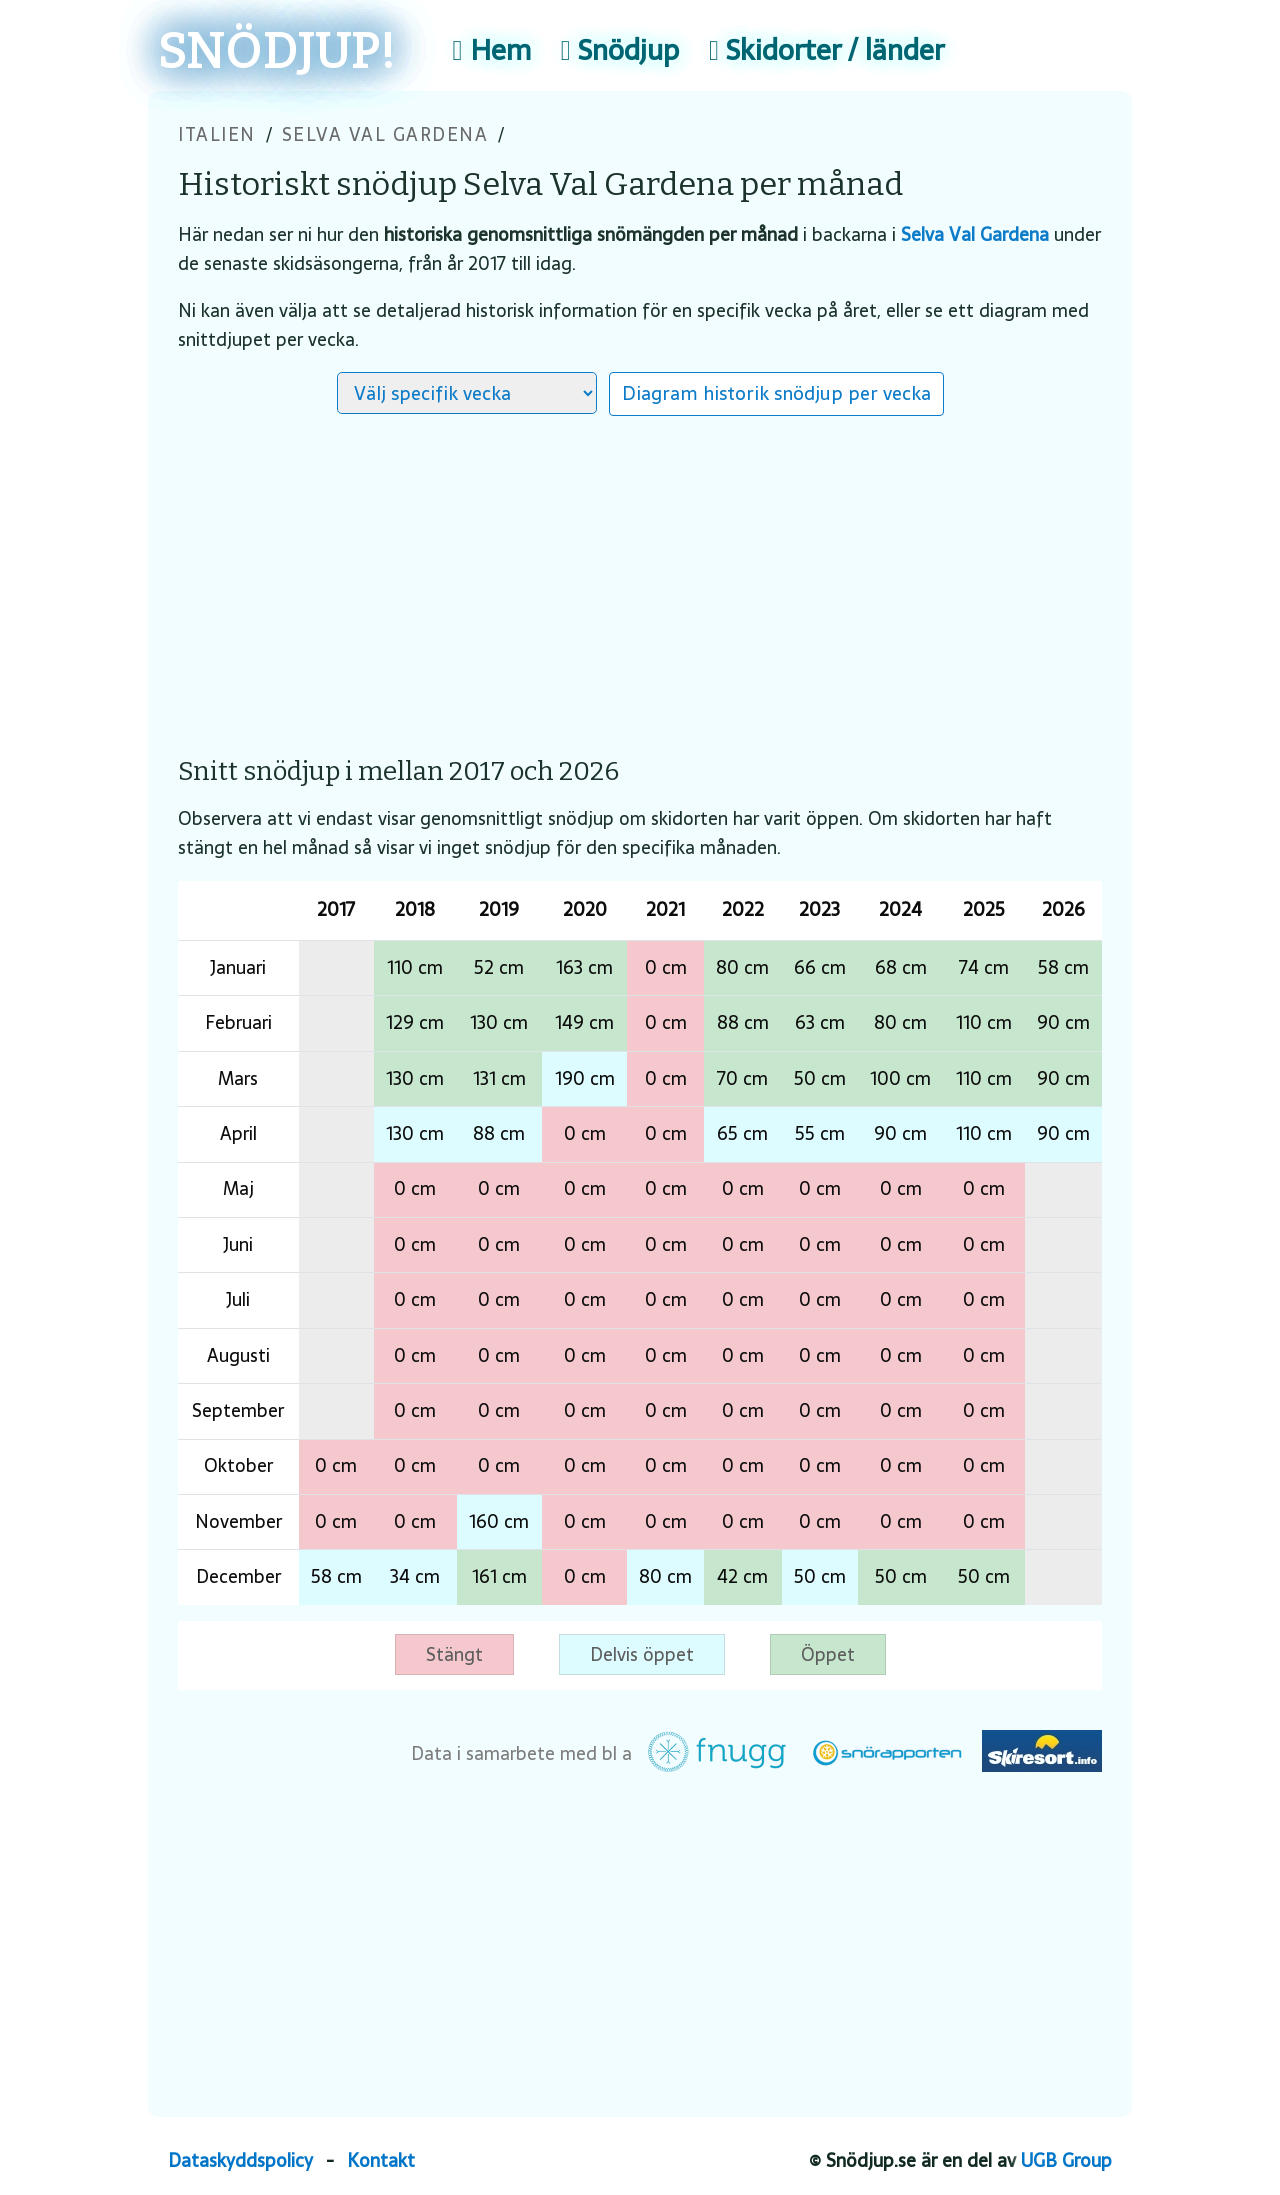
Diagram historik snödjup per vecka (776, 393)
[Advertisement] (640, 576)
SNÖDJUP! (277, 52)
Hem (492, 50)
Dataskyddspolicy (240, 2160)
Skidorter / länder (826, 50)
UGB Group (1066, 2160)
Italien (217, 134)
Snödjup (620, 50)
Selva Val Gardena (385, 134)
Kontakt (381, 2160)
